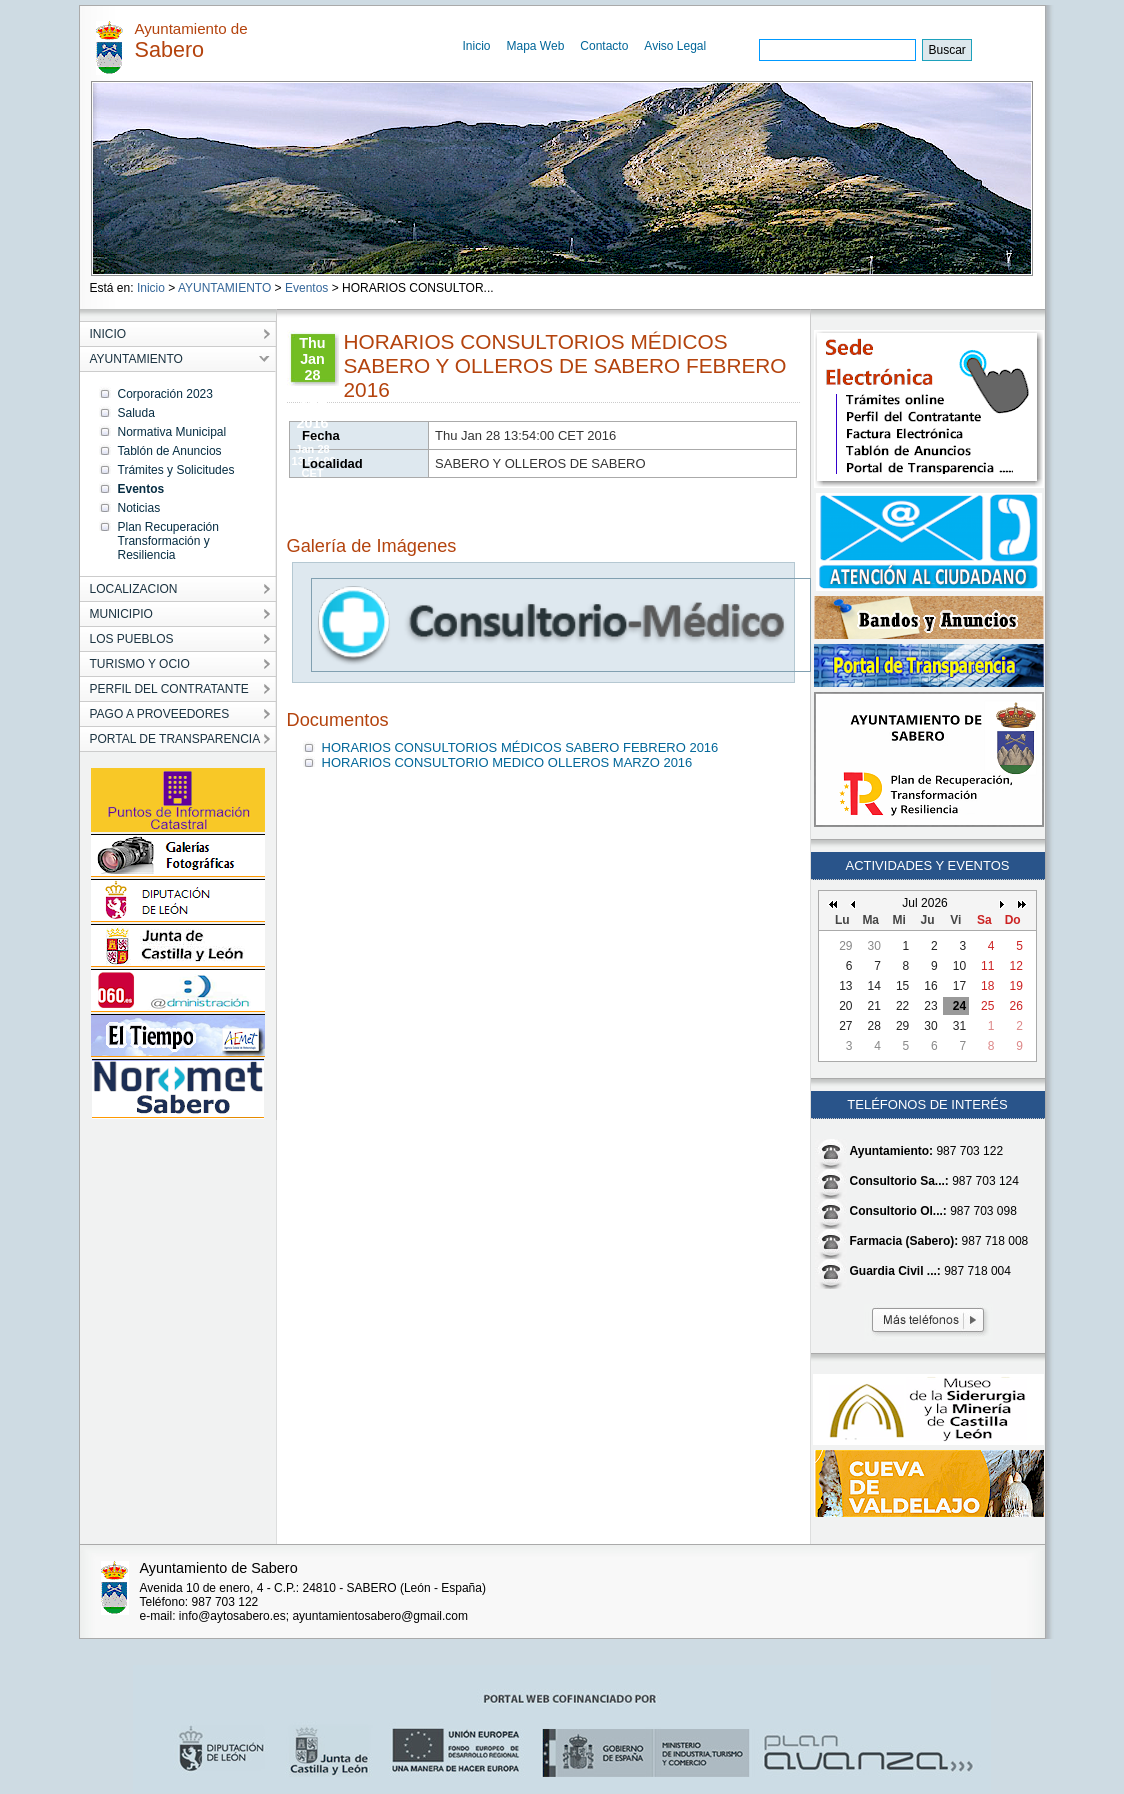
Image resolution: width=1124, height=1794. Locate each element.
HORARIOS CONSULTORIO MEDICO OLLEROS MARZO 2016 (507, 762)
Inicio (477, 46)
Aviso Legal (675, 46)
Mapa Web (536, 46)
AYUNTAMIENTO (224, 288)
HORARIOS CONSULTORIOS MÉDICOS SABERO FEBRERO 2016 (520, 747)
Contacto (604, 46)
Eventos (306, 288)
